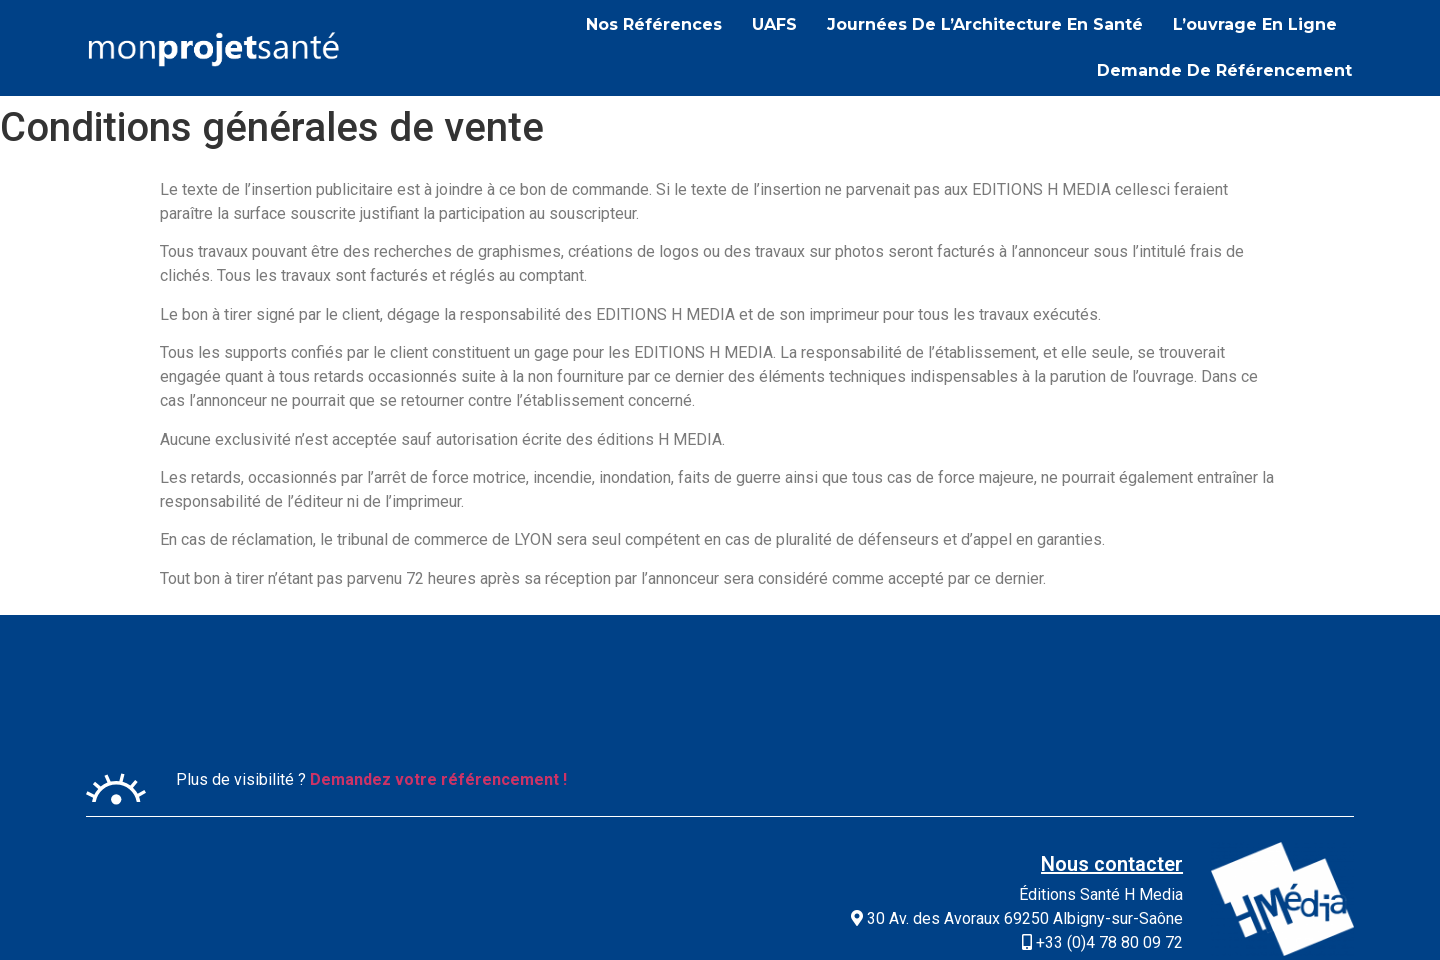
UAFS (774, 24)
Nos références (654, 24)
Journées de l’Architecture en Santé (985, 24)
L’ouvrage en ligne (1255, 24)
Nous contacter (1112, 864)
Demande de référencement (1224, 70)
